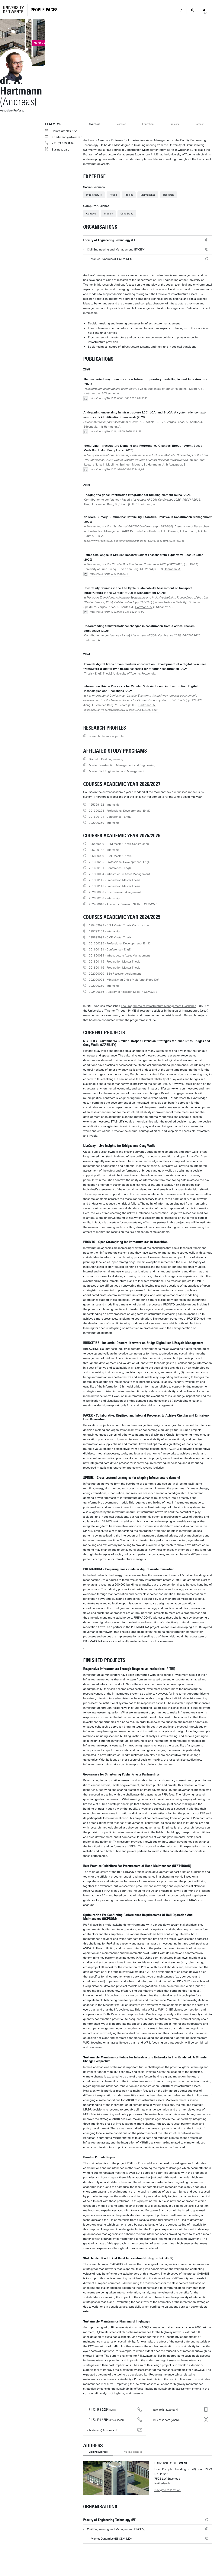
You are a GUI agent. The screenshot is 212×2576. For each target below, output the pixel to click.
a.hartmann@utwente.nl (67, 137)
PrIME (155, 154)
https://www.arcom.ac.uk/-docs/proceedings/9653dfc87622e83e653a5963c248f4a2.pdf (134, 540)
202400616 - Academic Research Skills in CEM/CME (123, 904)
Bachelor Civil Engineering (106, 759)
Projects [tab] (174, 124)
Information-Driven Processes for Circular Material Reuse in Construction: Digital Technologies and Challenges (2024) (140, 689)
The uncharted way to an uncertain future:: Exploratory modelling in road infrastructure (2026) (145, 382)
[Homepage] (44, 10)
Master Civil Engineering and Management (116, 771)
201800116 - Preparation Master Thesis (114, 886)
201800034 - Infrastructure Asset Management (119, 874)
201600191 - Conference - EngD (110, 816)
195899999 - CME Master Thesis (110, 856)
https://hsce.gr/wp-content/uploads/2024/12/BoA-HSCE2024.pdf (120, 709)
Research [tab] (121, 124)
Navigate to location (167, 2490)
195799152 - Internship (104, 804)
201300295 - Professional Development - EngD (119, 810)
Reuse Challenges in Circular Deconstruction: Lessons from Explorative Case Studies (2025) (143, 557)
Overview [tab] (94, 124)
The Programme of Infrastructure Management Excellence (158, 1006)
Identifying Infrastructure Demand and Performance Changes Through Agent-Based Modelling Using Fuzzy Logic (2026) (142, 448)
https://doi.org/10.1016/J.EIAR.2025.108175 (116, 431)
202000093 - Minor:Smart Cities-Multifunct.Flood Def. (124, 979)
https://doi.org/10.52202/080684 (109, 573)
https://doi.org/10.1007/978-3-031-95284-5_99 (117, 611)
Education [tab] (148, 124)
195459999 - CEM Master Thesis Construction (119, 844)
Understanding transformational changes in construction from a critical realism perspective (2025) (139, 628)
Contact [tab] (199, 124)
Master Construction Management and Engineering (122, 765)
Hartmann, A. (92, 393)
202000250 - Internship (104, 822)
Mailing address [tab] (133, 2451)
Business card (60, 149)
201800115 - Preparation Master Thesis (114, 880)
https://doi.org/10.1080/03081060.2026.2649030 (118, 398)
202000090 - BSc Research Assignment (115, 892)
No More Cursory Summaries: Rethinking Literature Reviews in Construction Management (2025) (147, 519)
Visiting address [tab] (98, 2451)
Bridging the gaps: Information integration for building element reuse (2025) (137, 495)
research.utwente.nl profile (106, 736)
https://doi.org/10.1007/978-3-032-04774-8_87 (117, 469)
